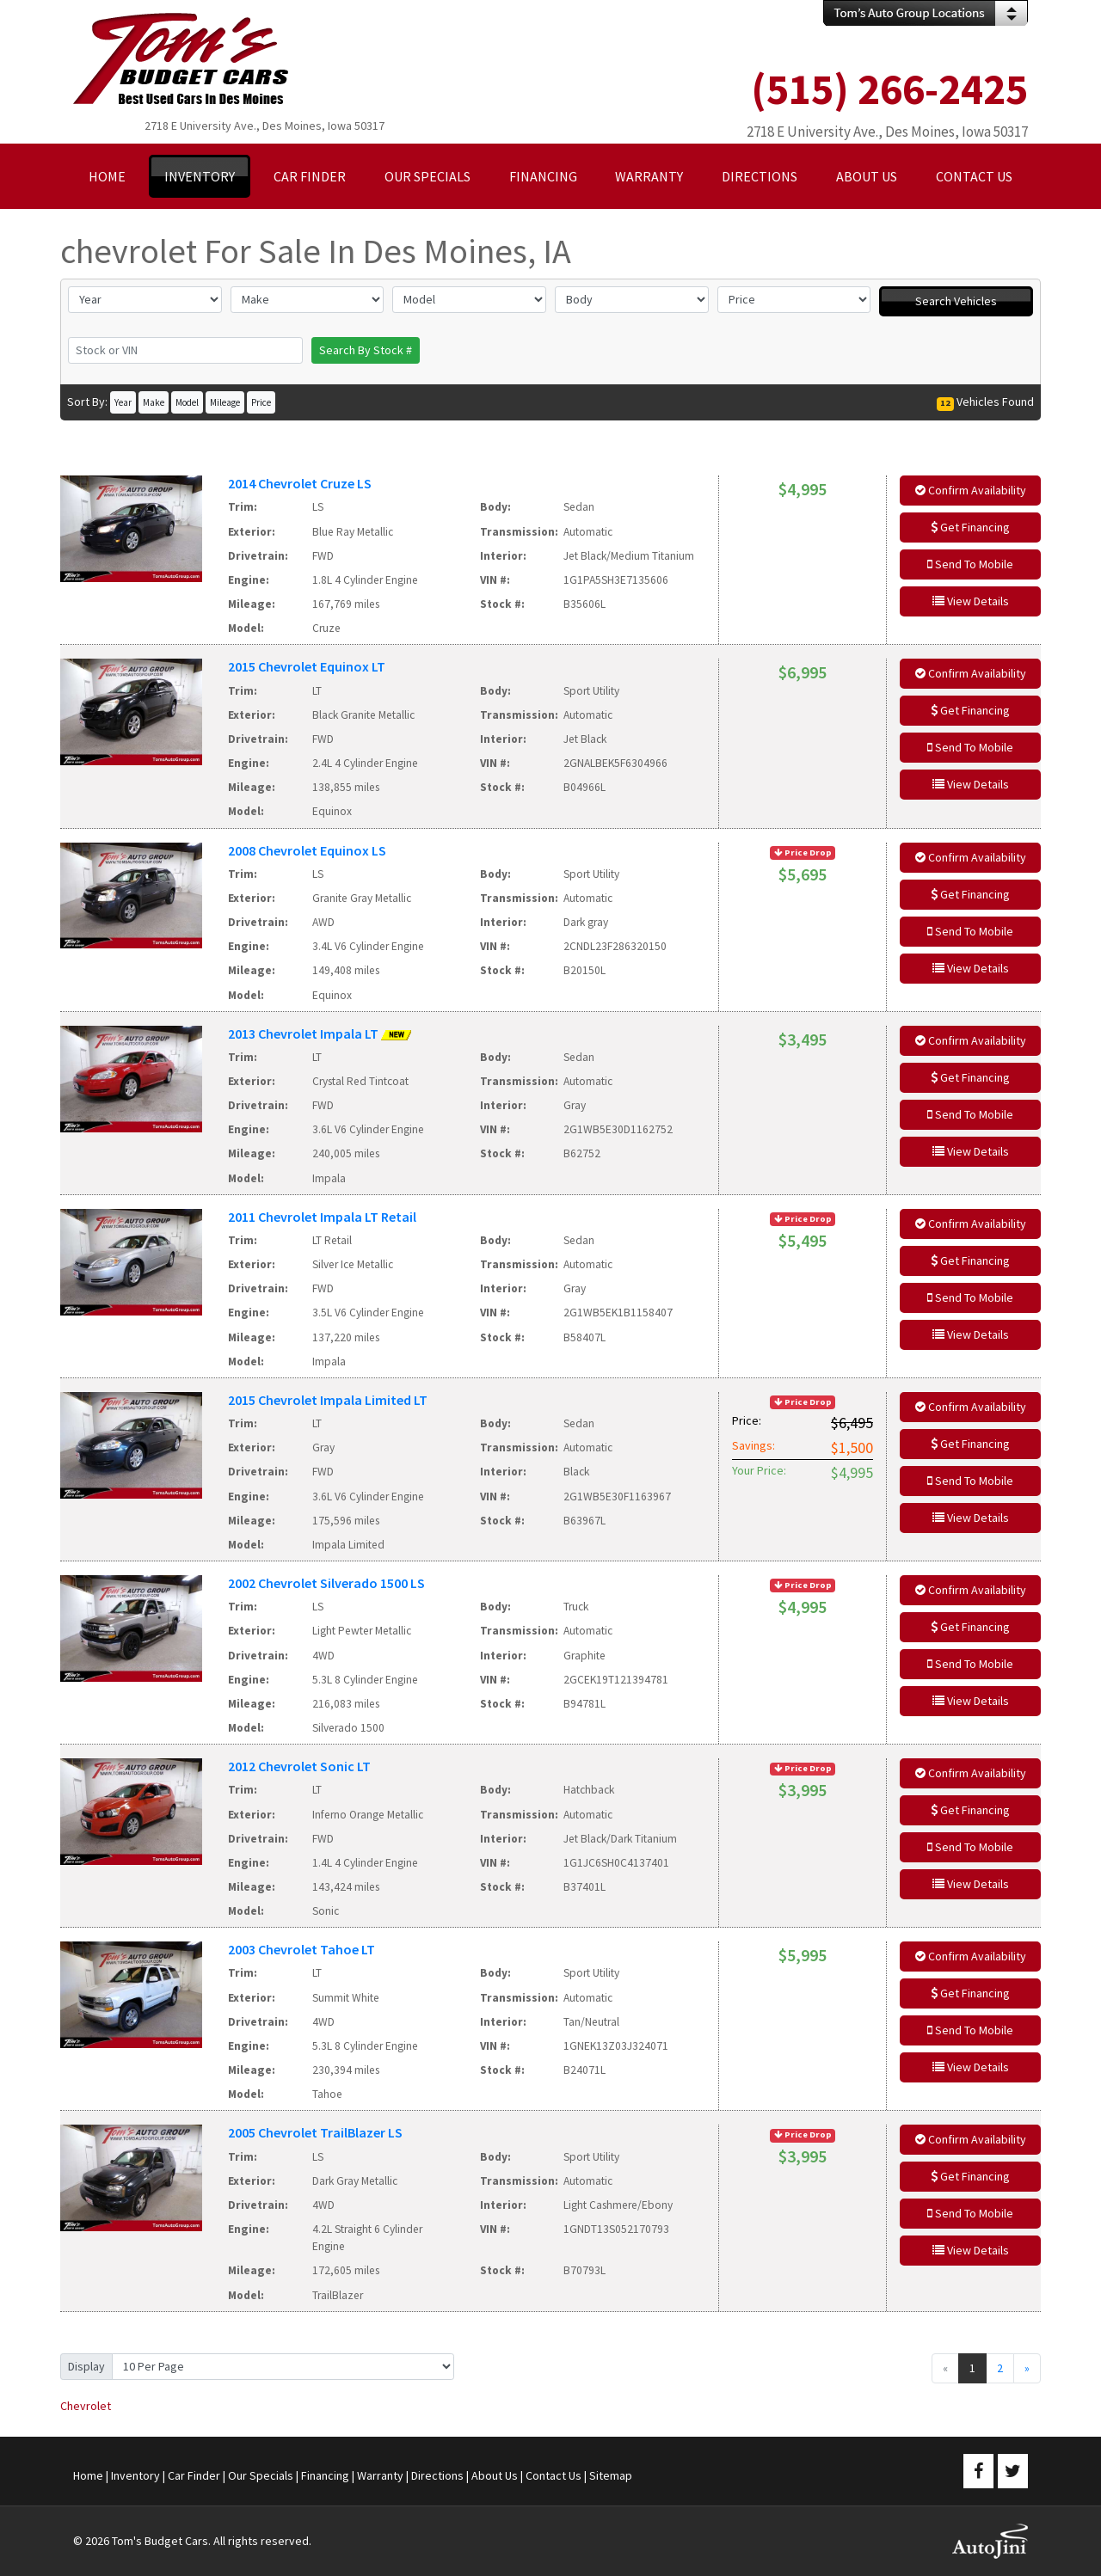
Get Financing (970, 527)
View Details (970, 601)
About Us (494, 2475)
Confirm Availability (970, 490)
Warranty (380, 2475)
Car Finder (194, 2475)
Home (88, 2475)
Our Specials (260, 2475)
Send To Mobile (970, 564)
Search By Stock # (365, 350)
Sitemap (610, 2475)
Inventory (135, 2475)
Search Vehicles (956, 301)
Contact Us (553, 2475)
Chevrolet (85, 2405)
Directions (437, 2475)
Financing (325, 2475)
